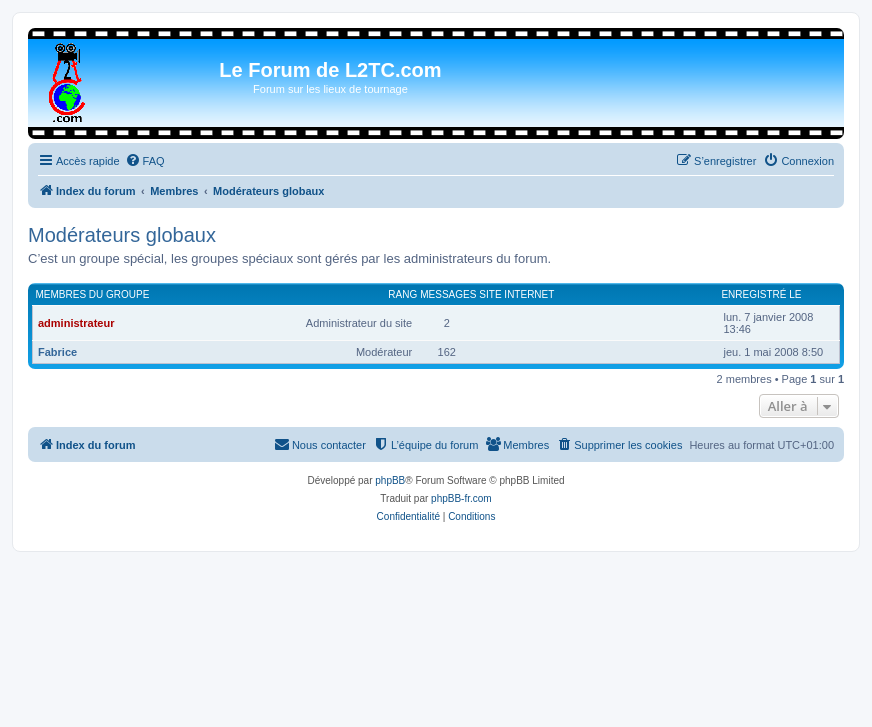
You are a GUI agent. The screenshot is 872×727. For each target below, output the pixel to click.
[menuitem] (145, 161)
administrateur (76, 323)
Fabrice (57, 352)
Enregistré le (761, 294)
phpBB (390, 480)
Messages (448, 294)
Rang (402, 294)
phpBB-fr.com (461, 498)
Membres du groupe (93, 294)
